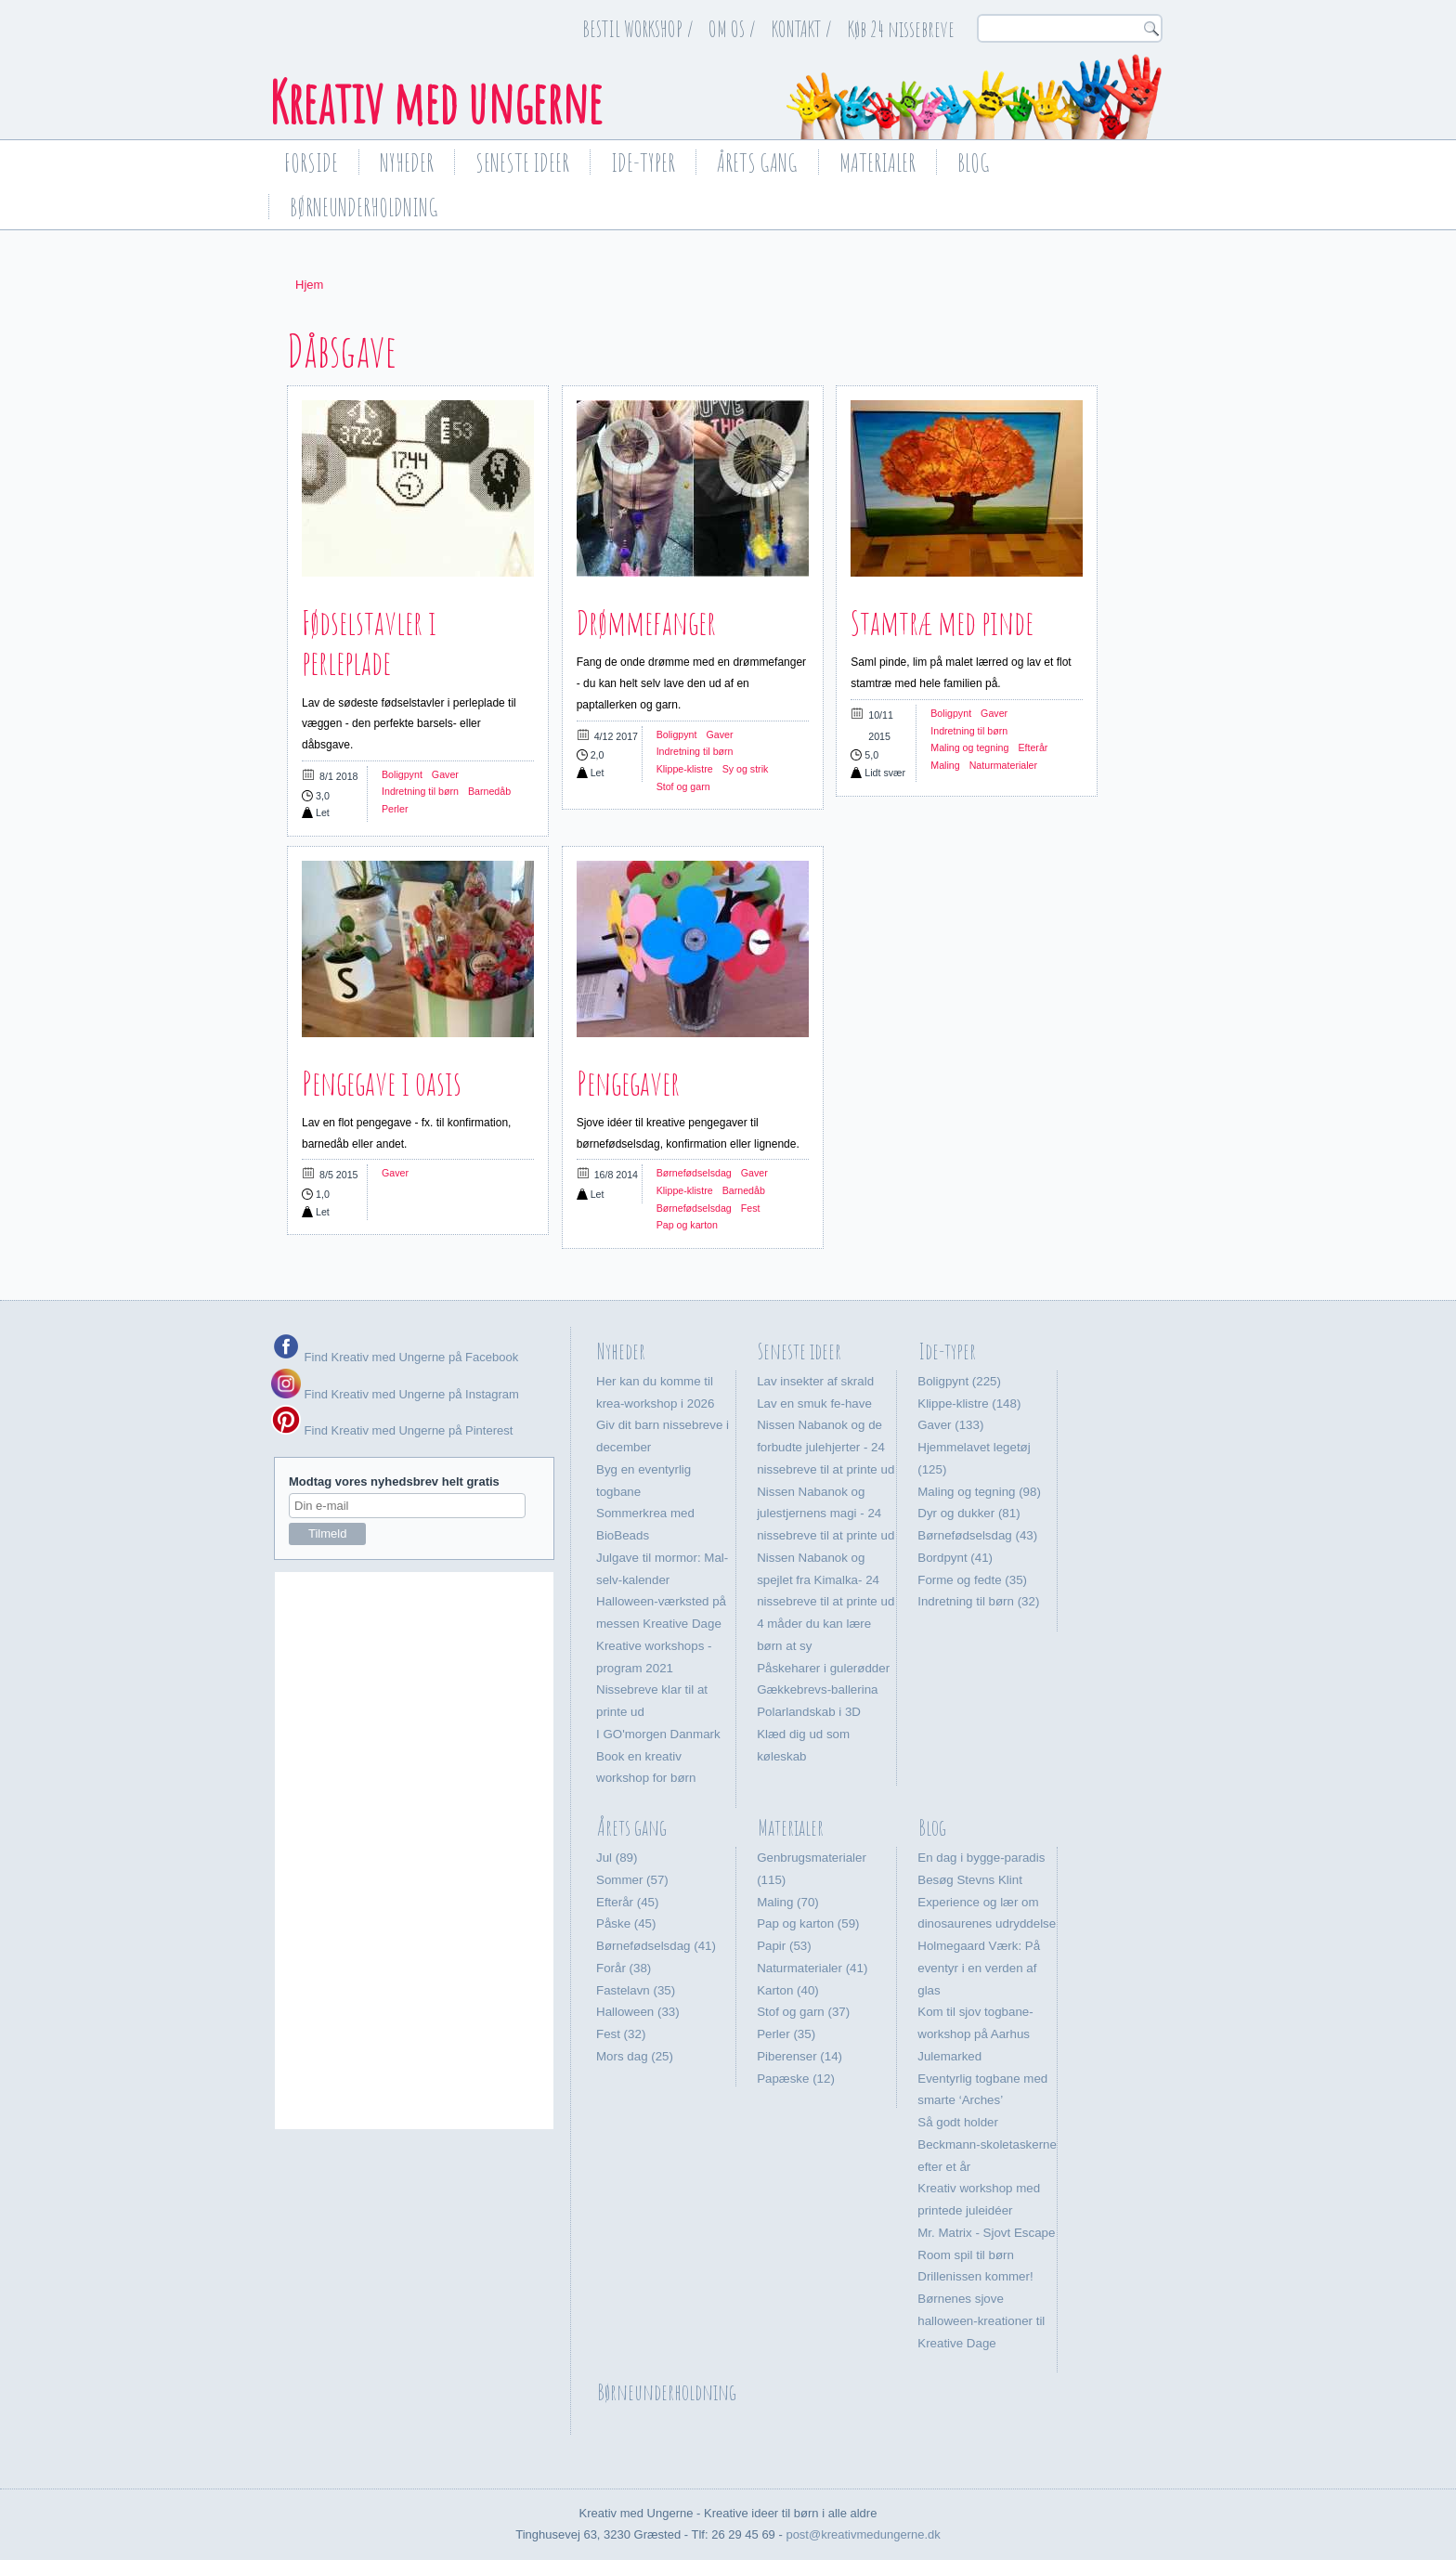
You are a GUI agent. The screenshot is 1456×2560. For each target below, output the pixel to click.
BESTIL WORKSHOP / (638, 29)
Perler (395, 808)
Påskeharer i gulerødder (823, 1668)
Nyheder (407, 162)
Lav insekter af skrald (815, 1381)
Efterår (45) (627, 1902)
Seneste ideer (522, 162)
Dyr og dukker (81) (968, 1513)
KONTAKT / (802, 29)
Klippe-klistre (684, 768)
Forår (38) (623, 1968)
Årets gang (757, 162)
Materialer (877, 162)
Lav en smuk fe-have (814, 1403)
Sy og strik (745, 768)
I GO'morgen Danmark (658, 1734)
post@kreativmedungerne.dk (863, 2534)
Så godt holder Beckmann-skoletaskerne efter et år (987, 2144)
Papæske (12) (796, 2079)
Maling (944, 765)
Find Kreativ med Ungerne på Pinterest (407, 1430)
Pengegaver (628, 1082)
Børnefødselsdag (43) (977, 1535)
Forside (311, 162)
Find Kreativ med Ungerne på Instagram (395, 1394)
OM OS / (732, 29)
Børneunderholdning (364, 207)
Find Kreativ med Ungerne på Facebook (409, 1357)
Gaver (445, 774)
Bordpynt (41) (955, 1558)
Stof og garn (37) (803, 2012)
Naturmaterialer (1003, 765)
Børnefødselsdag (694, 1172)
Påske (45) (626, 1923)
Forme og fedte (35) (972, 1580)
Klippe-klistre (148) (968, 1403)
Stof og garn (683, 786)
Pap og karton (687, 1224)
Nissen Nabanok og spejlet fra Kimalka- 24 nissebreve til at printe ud (825, 1580)
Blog (973, 162)
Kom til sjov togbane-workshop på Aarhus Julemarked (975, 2034)
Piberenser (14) (799, 2056)
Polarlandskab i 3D (809, 1712)
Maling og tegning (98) (979, 1492)
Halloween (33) (638, 2012)
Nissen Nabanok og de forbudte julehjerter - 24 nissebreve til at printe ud (825, 1447)
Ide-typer (643, 162)
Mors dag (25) (634, 2056)
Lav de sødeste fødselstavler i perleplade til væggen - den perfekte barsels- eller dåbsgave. (409, 724)
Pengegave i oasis (382, 1082)
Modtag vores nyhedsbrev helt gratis (394, 1481)
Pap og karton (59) (808, 1923)
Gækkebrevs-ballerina (817, 1689)
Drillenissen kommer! (975, 2276)
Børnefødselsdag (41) (656, 1946)
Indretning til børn (420, 791)
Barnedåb (489, 791)
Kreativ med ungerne (435, 102)
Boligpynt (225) (959, 1381)
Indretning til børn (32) (978, 1601)
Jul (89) (616, 1858)
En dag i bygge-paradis (981, 1858)
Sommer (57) (632, 1880)
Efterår (1032, 747)
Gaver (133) (950, 1425)
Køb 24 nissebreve (901, 29)
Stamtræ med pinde (942, 622)
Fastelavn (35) (635, 1990)
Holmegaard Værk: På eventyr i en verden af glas (978, 1968)
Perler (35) (786, 2034)
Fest (750, 1208)
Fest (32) (620, 2034)
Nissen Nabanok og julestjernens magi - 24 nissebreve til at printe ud (825, 1514)
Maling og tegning (969, 747)
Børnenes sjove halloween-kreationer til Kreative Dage (981, 2321)
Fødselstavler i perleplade (369, 642)
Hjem (309, 285)
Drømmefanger (646, 622)
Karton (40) (788, 1990)
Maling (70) (788, 1902)
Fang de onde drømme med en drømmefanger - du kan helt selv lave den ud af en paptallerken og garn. (691, 683)
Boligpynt (402, 774)
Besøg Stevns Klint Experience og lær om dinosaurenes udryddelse (986, 1902)
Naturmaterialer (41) (812, 1968)
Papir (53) (784, 1946)
